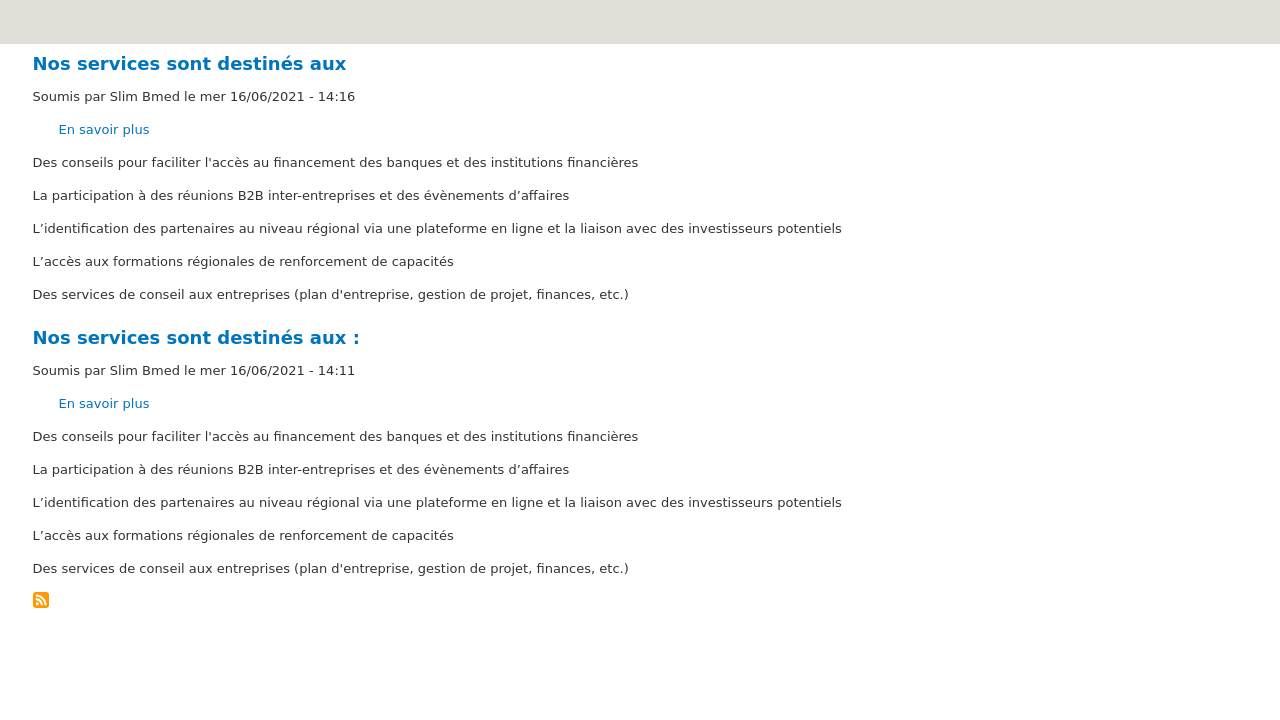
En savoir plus (104, 129)
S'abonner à (41, 600)
